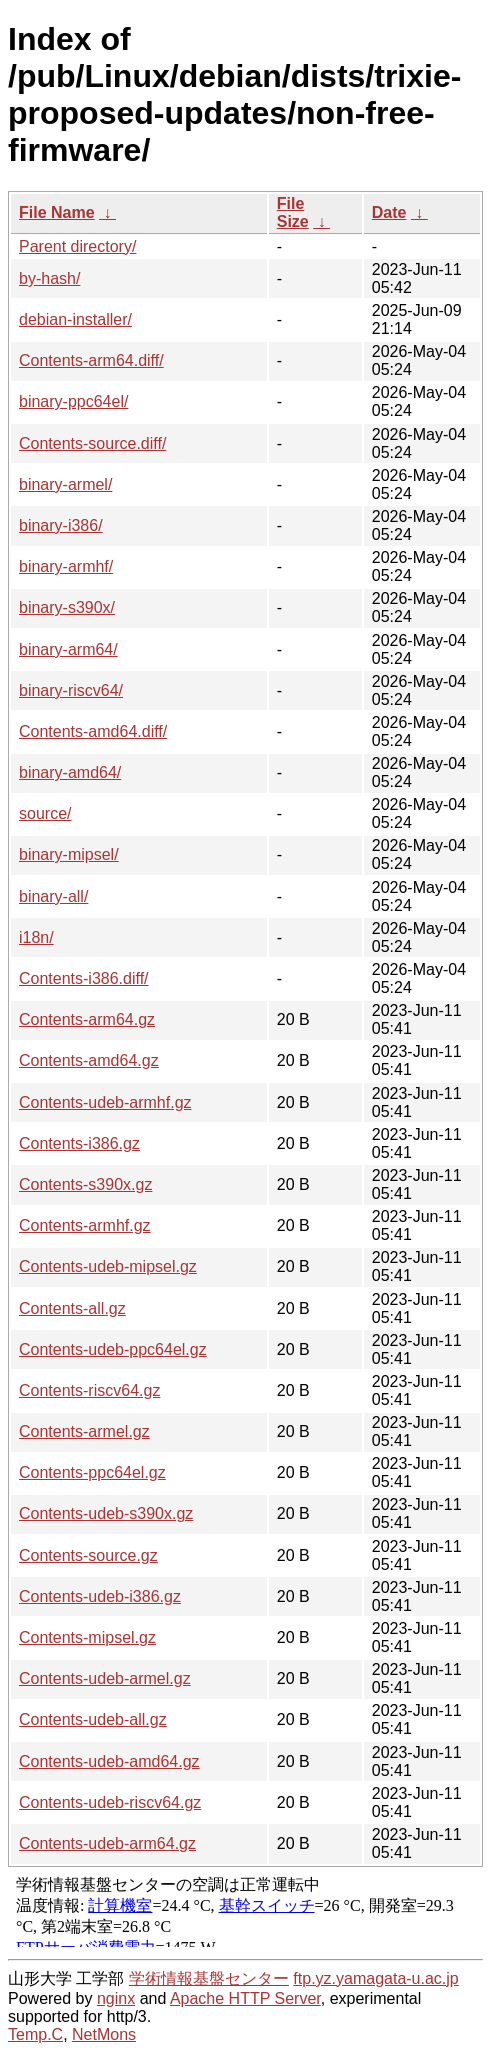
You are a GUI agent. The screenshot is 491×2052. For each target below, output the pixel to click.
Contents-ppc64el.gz (92, 1472)
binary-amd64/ (70, 772)
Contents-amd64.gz (89, 1060)
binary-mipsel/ (69, 854)
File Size (293, 212)
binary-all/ (53, 896)
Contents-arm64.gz (87, 1019)
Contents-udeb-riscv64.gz (110, 1802)
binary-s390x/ (67, 607)
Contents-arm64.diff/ (91, 360)
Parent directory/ (77, 246)
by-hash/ (49, 278)
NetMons (104, 2034)
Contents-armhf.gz (85, 1225)
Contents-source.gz (88, 1555)
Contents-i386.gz (79, 1143)
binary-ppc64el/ (73, 401)
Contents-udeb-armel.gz (105, 1678)
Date (389, 212)
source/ (45, 813)
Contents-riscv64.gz (89, 1390)
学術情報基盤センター (209, 1978)
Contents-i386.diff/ (84, 978)
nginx (116, 1998)
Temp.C (35, 2034)
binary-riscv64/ (71, 690)
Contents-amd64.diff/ (93, 731)
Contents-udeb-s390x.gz (106, 1513)
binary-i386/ (61, 525)
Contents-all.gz (72, 1308)
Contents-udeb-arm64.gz (107, 1843)
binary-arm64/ (68, 649)
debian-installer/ (75, 319)
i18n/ (36, 937)
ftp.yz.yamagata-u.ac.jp (375, 1978)
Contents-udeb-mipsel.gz (108, 1266)
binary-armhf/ (66, 566)
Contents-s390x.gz (85, 1184)
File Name (57, 212)
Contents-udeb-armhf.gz (105, 1102)
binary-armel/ (65, 484)
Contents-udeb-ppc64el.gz (113, 1349)
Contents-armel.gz (84, 1431)
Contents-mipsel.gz (87, 1637)
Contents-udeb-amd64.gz (109, 1761)
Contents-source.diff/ (92, 443)
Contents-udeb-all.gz (93, 1719)
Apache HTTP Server (245, 1998)
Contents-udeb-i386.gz (100, 1596)
